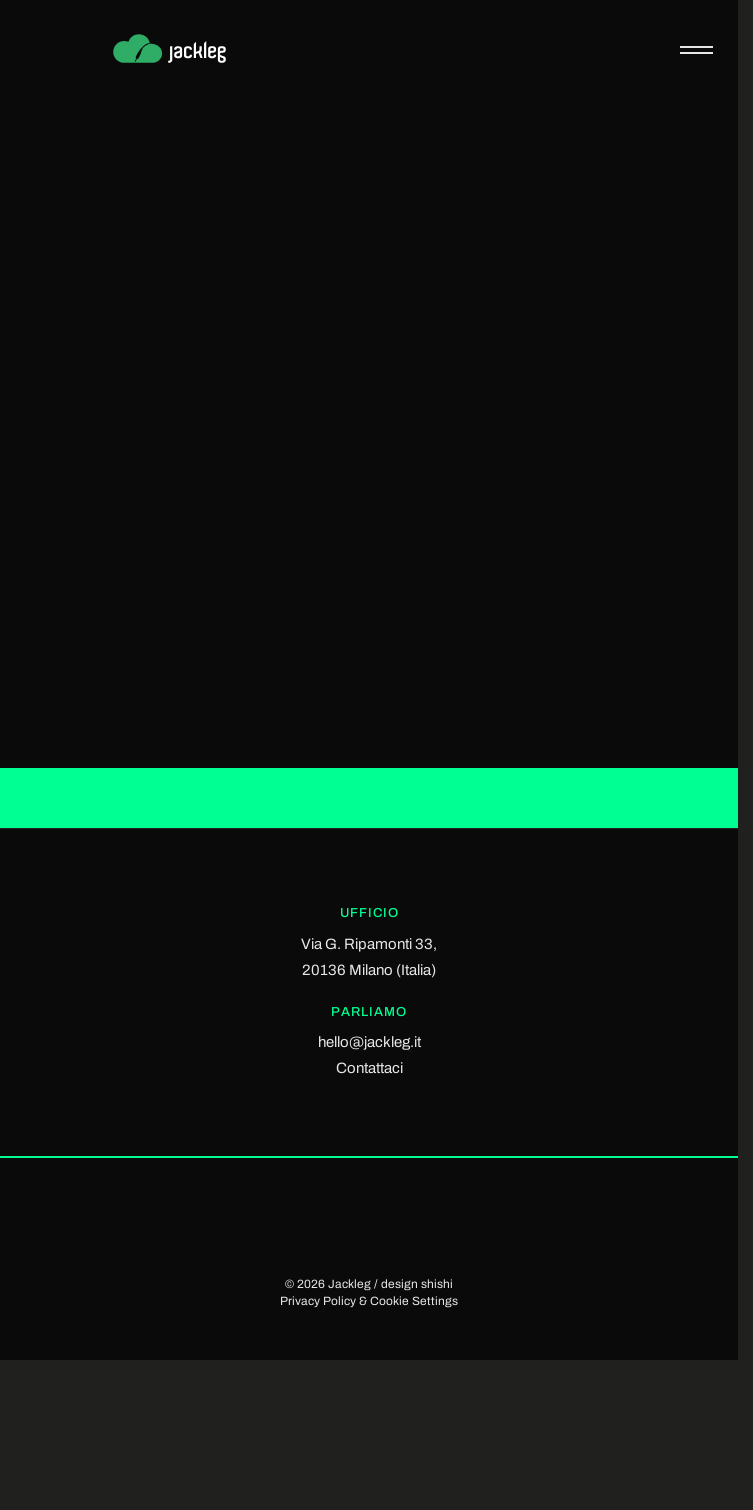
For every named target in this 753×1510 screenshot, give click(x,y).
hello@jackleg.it (369, 1042)
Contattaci (369, 1068)
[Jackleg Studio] (184, 50)
